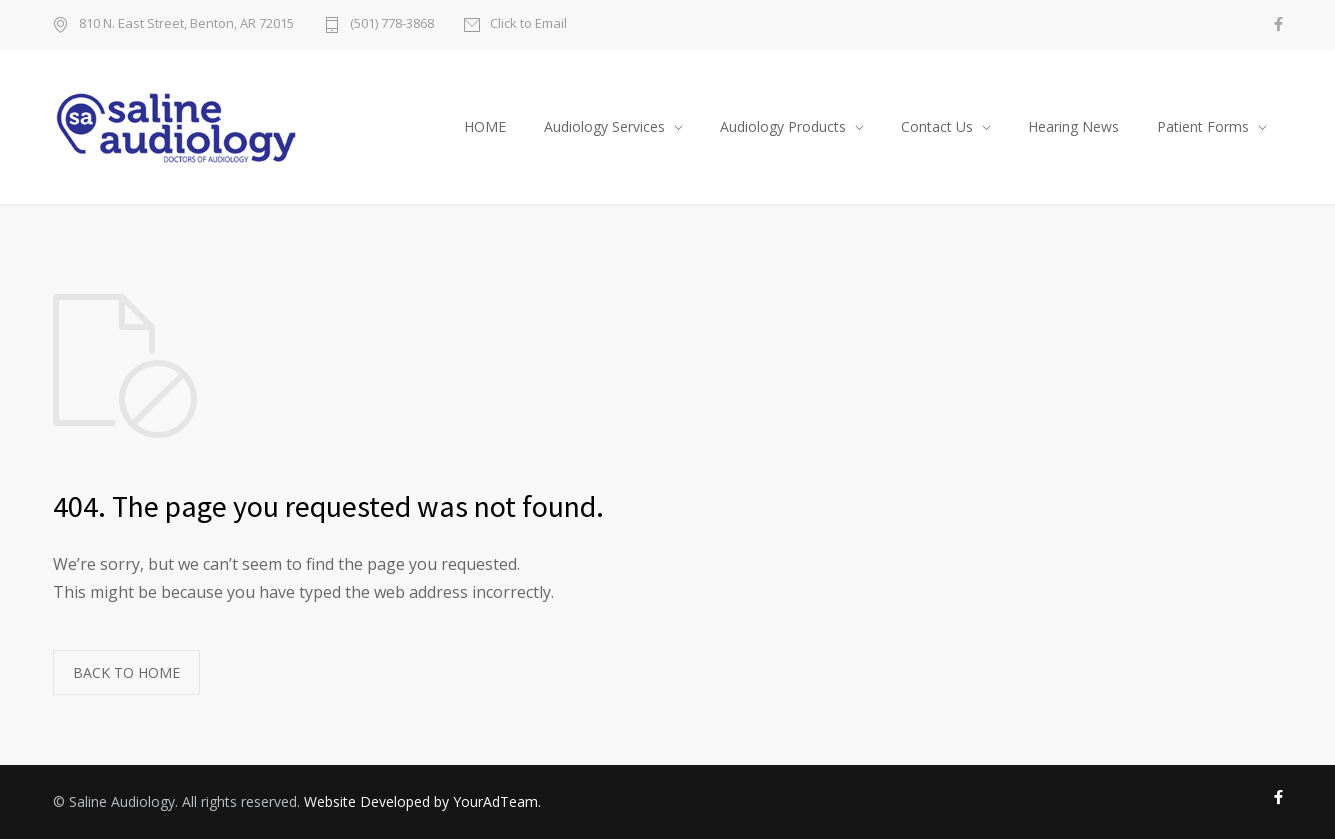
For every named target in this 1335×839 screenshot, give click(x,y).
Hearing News (1073, 126)
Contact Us (937, 126)
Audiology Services (604, 126)
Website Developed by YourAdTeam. (422, 801)
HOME (485, 126)
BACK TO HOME (126, 672)
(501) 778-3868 (392, 24)
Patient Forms (1203, 126)
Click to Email (528, 24)
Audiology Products (783, 126)
